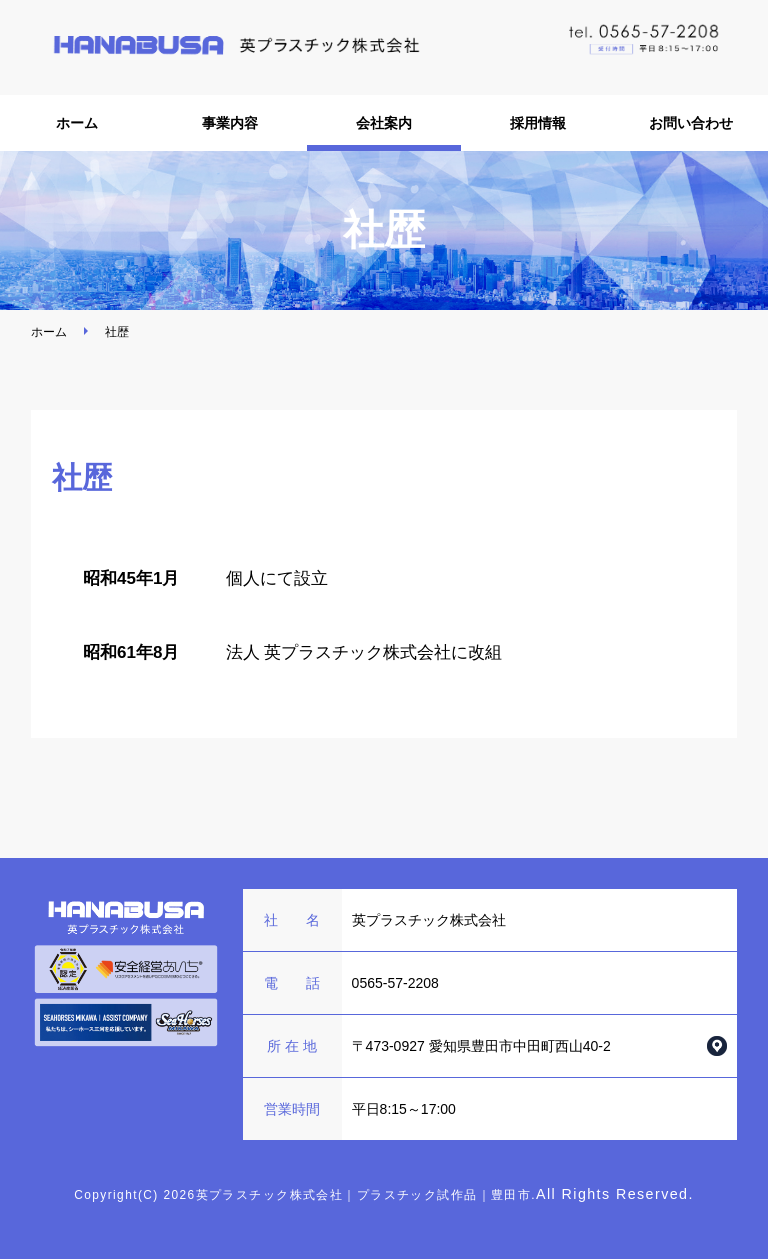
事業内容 (230, 123)
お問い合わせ (691, 123)
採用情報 (538, 123)
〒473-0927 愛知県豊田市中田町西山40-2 (481, 1046)
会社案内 (384, 123)
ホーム (77, 123)
